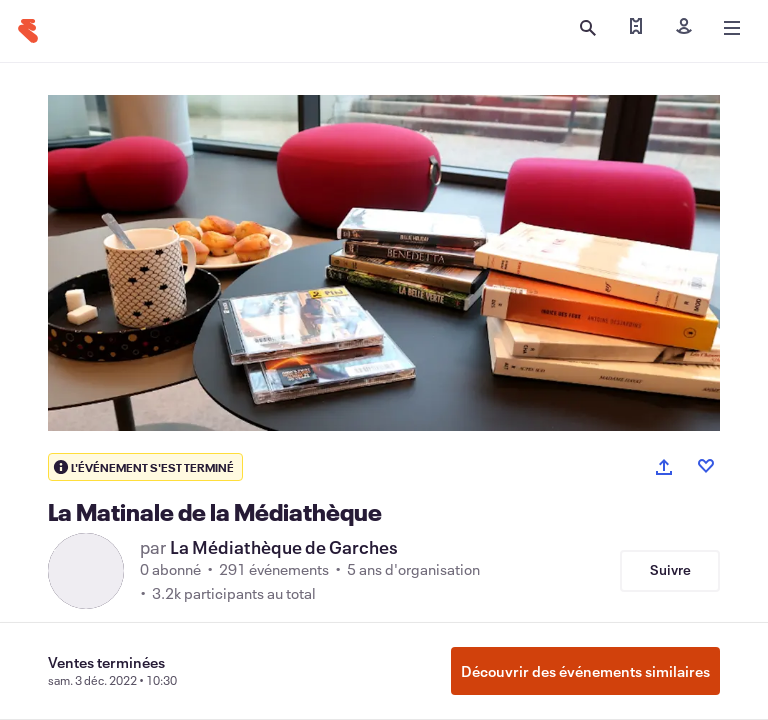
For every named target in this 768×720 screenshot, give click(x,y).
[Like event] (706, 466)
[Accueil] (28, 31)
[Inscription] (684, 28)
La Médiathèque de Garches (284, 547)
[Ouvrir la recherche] (588, 28)
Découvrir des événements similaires (585, 671)
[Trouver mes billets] (636, 28)
